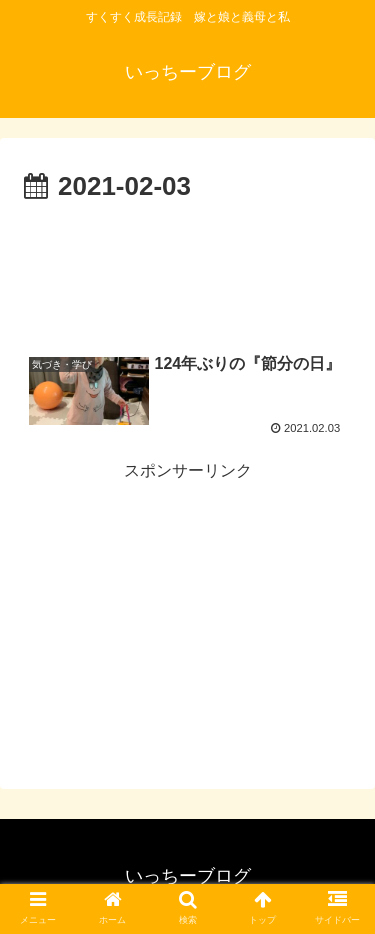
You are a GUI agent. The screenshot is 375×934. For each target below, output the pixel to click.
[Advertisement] (187, 270)
